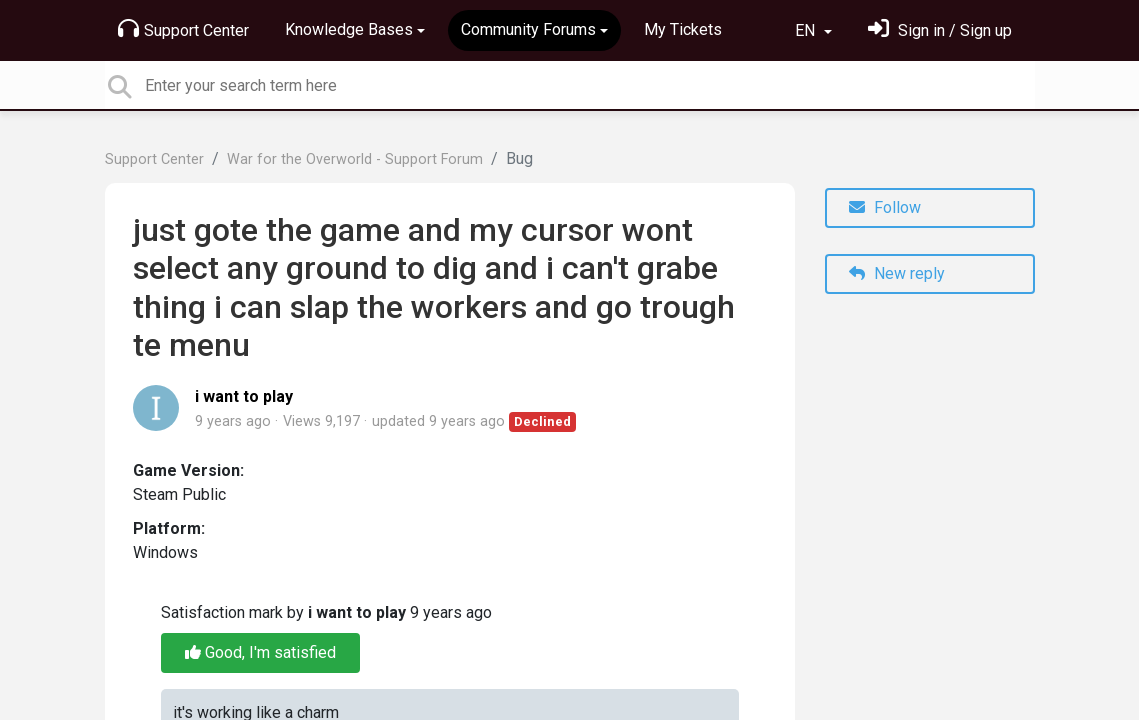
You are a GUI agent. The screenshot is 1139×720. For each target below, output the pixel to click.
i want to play (244, 396)
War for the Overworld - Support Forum (355, 159)
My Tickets (683, 29)
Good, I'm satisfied (260, 652)
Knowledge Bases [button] (349, 29)
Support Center (183, 29)
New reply (897, 273)
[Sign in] (940, 30)
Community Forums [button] (528, 29)
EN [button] (807, 30)
